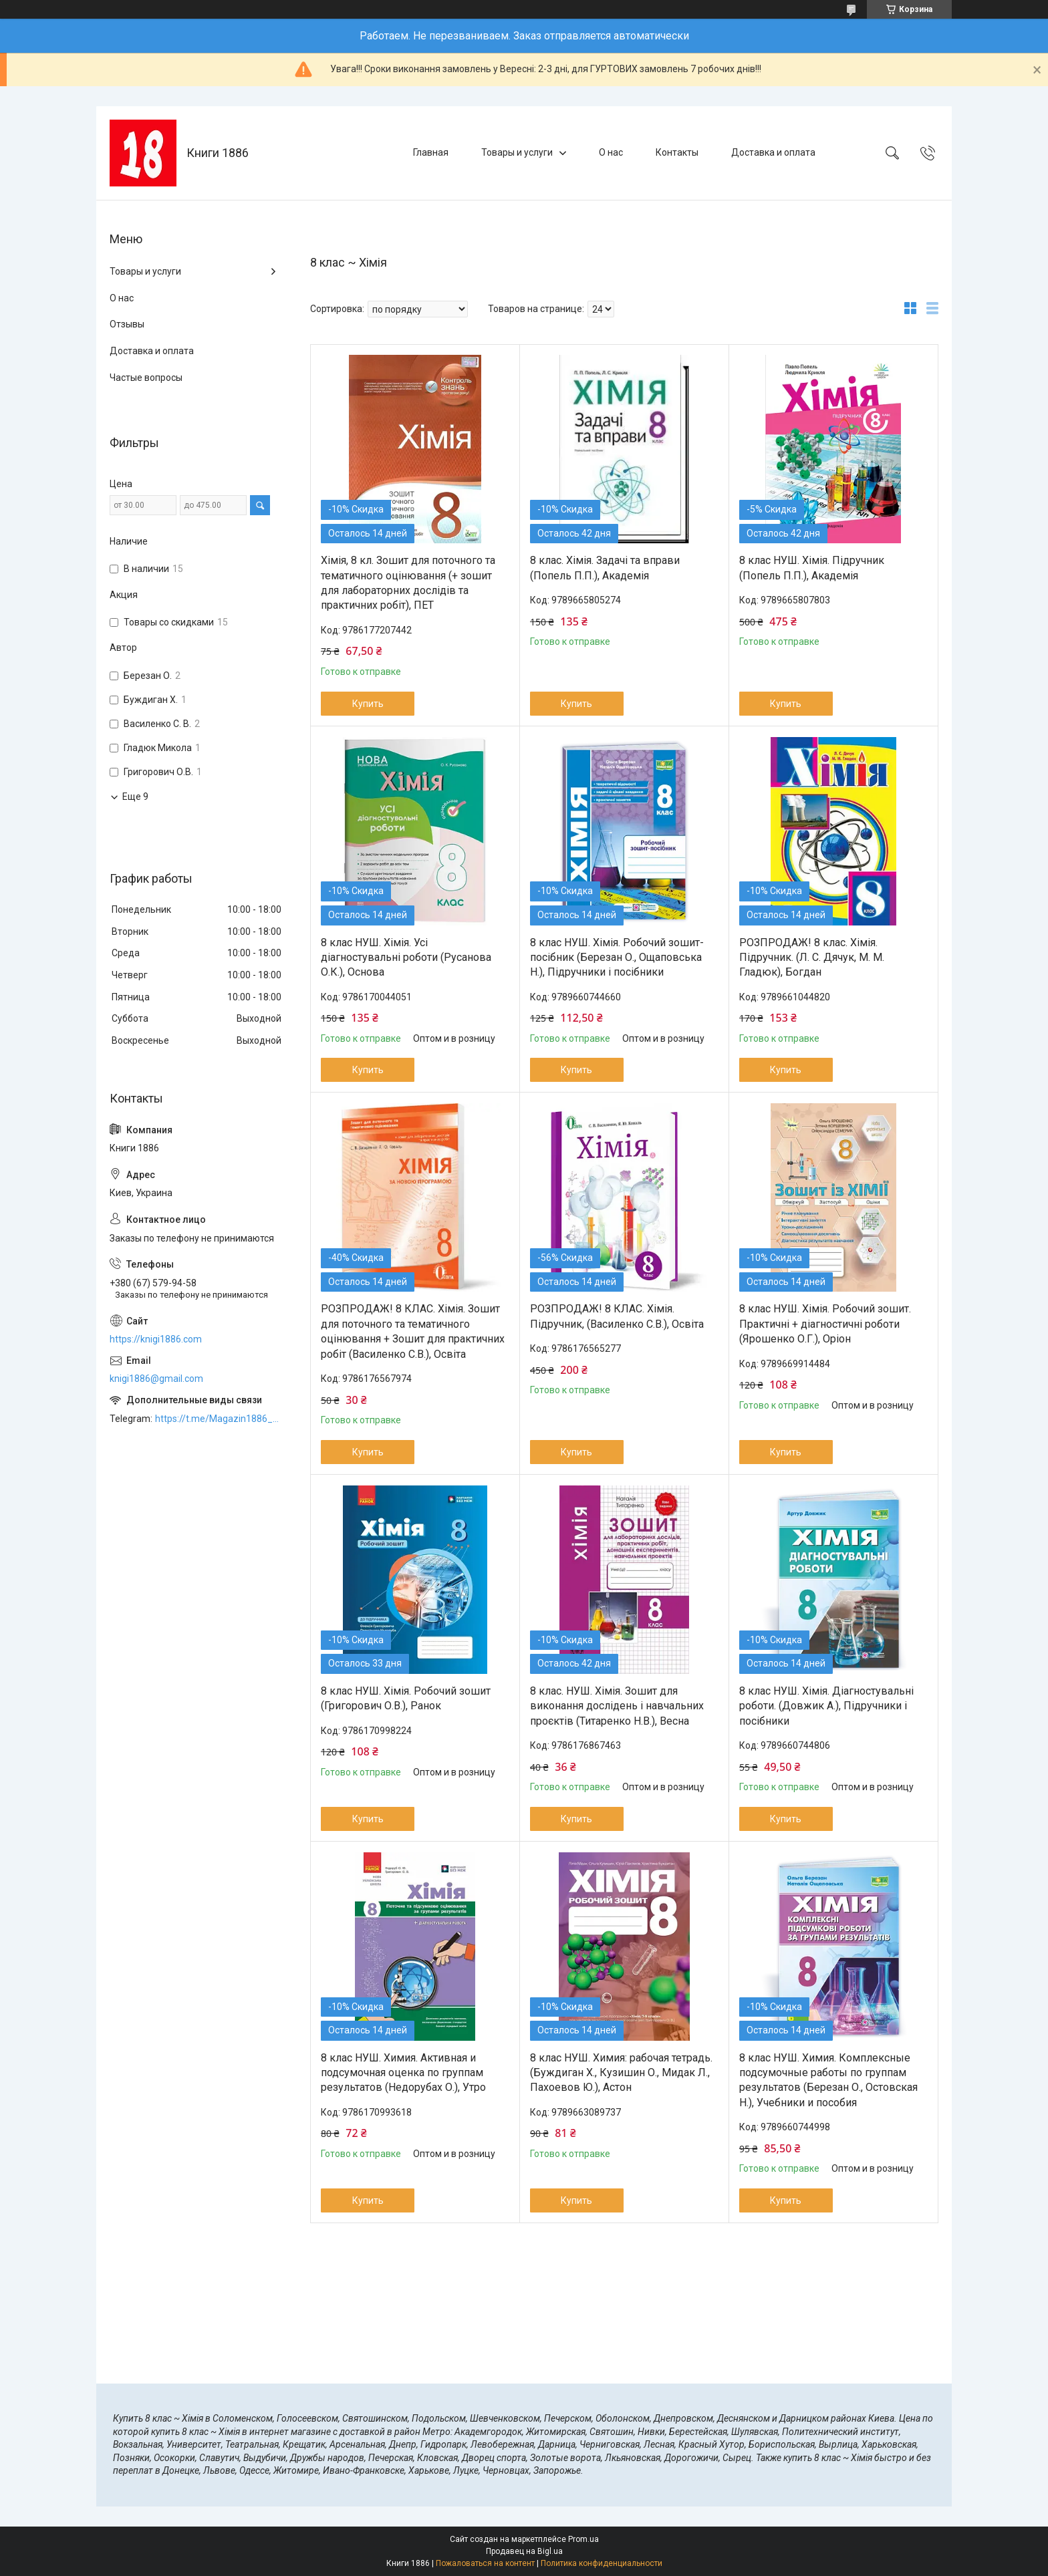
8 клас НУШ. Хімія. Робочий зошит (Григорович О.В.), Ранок (406, 1698)
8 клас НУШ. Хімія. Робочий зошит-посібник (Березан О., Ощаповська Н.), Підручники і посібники (617, 957)
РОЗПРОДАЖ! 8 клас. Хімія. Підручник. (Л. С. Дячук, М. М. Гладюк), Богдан (811, 957)
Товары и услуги (517, 152)
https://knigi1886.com (156, 1339)
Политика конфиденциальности (601, 2563)
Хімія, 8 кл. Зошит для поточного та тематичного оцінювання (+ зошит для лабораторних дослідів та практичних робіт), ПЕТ (408, 582)
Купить (368, 703)
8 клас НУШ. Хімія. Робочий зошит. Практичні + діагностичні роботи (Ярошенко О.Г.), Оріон (825, 1323)
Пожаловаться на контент (485, 2563)
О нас (611, 152)
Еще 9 (135, 796)
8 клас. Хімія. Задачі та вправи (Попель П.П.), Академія (605, 567)
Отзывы (127, 324)
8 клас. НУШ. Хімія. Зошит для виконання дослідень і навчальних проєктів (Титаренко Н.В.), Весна (617, 1706)
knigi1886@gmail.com (156, 1378)
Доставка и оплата (773, 152)
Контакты (677, 152)
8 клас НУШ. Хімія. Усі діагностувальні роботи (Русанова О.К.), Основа (406, 957)
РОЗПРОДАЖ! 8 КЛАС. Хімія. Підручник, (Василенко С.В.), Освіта (617, 1316)
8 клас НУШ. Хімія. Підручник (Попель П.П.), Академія (811, 567)
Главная (430, 152)
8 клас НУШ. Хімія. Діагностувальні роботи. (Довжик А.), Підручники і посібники (826, 1706)
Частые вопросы (146, 377)
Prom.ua (583, 2539)
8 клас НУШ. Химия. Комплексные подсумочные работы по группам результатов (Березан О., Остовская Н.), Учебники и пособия (828, 2080)
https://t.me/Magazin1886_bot (219, 1418)
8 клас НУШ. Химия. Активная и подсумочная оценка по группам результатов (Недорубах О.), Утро (403, 2072)
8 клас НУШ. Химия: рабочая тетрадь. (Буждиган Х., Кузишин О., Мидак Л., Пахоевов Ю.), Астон (621, 2072)
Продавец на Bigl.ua (524, 2551)
